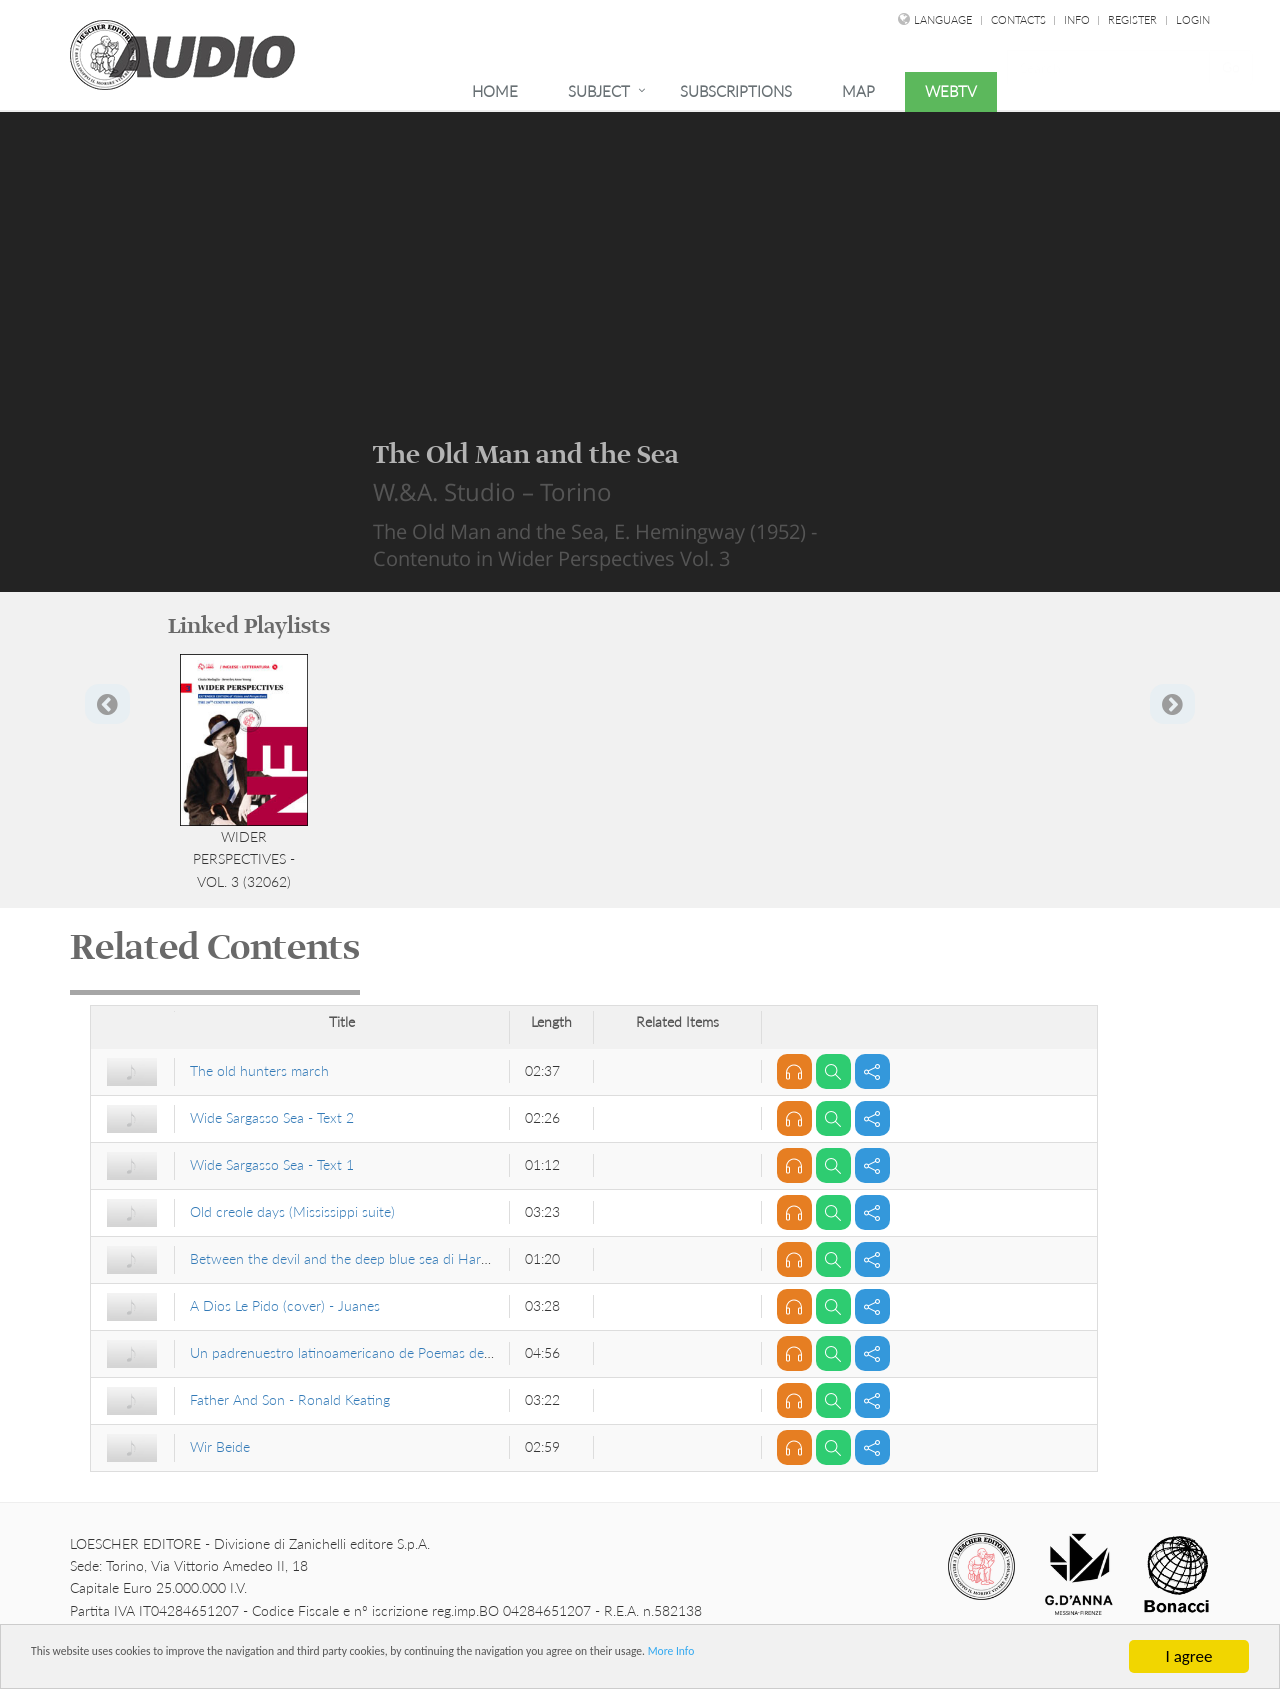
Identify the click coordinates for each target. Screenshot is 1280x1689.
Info (1078, 19)
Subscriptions (736, 91)
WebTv (951, 91)
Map (858, 91)
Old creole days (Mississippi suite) (292, 1211)
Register (1132, 19)
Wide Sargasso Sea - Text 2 (272, 1117)
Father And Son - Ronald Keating (290, 1399)
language (943, 19)
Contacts (1020, 19)
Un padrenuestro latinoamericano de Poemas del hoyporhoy (374, 1352)
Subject (599, 91)
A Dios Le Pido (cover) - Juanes (285, 1305)
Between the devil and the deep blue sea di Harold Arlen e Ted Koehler (406, 1258)
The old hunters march (259, 1070)
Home (495, 91)
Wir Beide (220, 1446)
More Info (970, 1657)
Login (1193, 19)
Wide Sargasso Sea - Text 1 (272, 1164)
